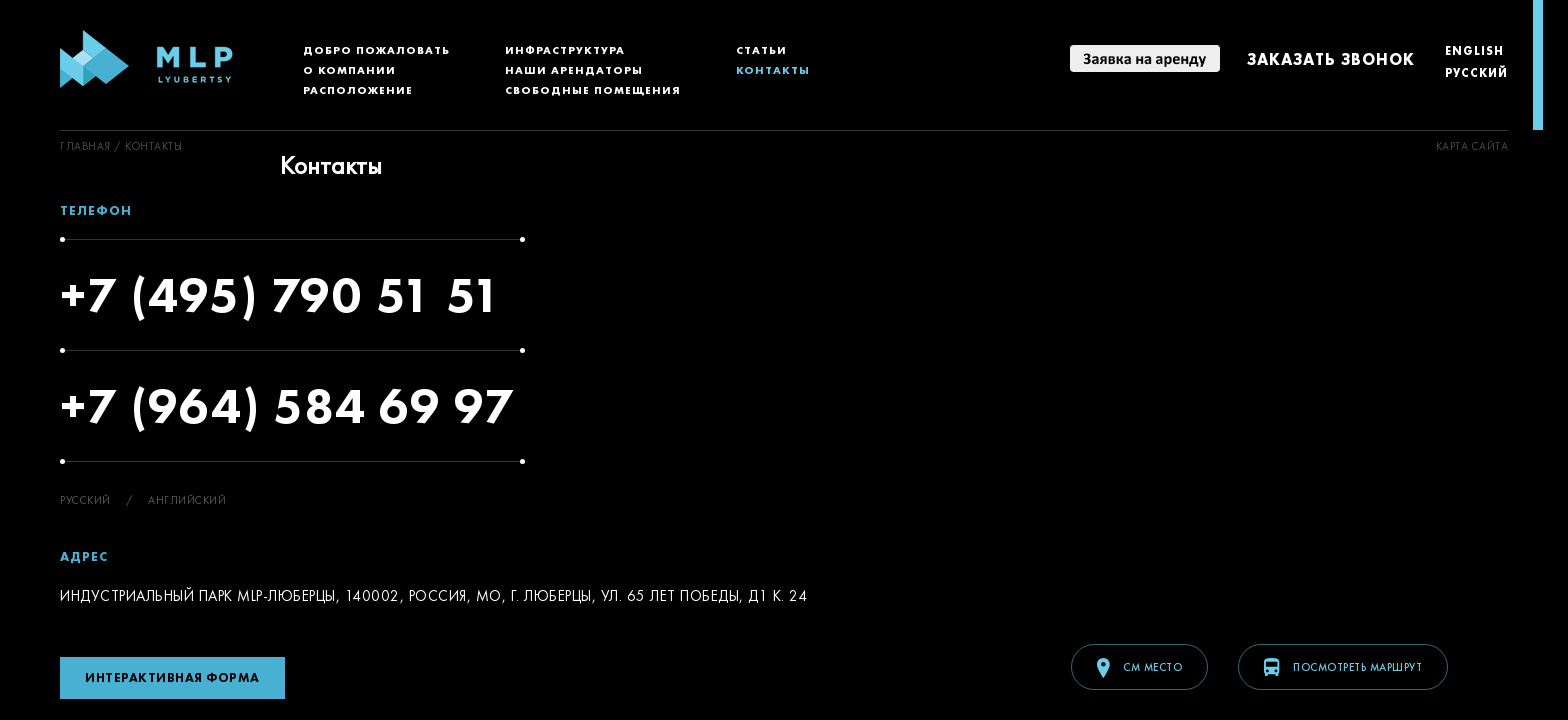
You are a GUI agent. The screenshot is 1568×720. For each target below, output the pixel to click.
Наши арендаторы (574, 70)
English (1474, 51)
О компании (349, 70)
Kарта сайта (1472, 146)
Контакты (773, 70)
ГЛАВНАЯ (85, 146)
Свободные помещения (593, 90)
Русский (1476, 73)
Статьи (761, 50)
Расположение (358, 90)
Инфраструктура (565, 50)
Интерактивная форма (172, 677)
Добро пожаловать (376, 50)
